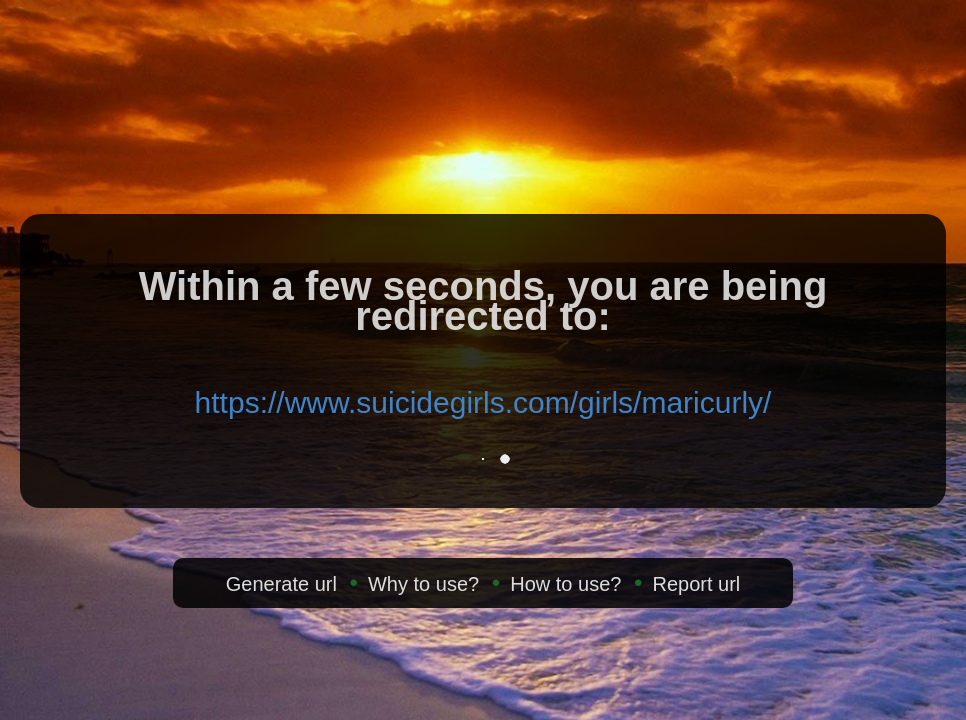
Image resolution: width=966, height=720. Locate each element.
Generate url (281, 584)
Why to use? (423, 584)
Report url (696, 584)
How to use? (565, 584)
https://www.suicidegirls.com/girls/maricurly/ (483, 402)
